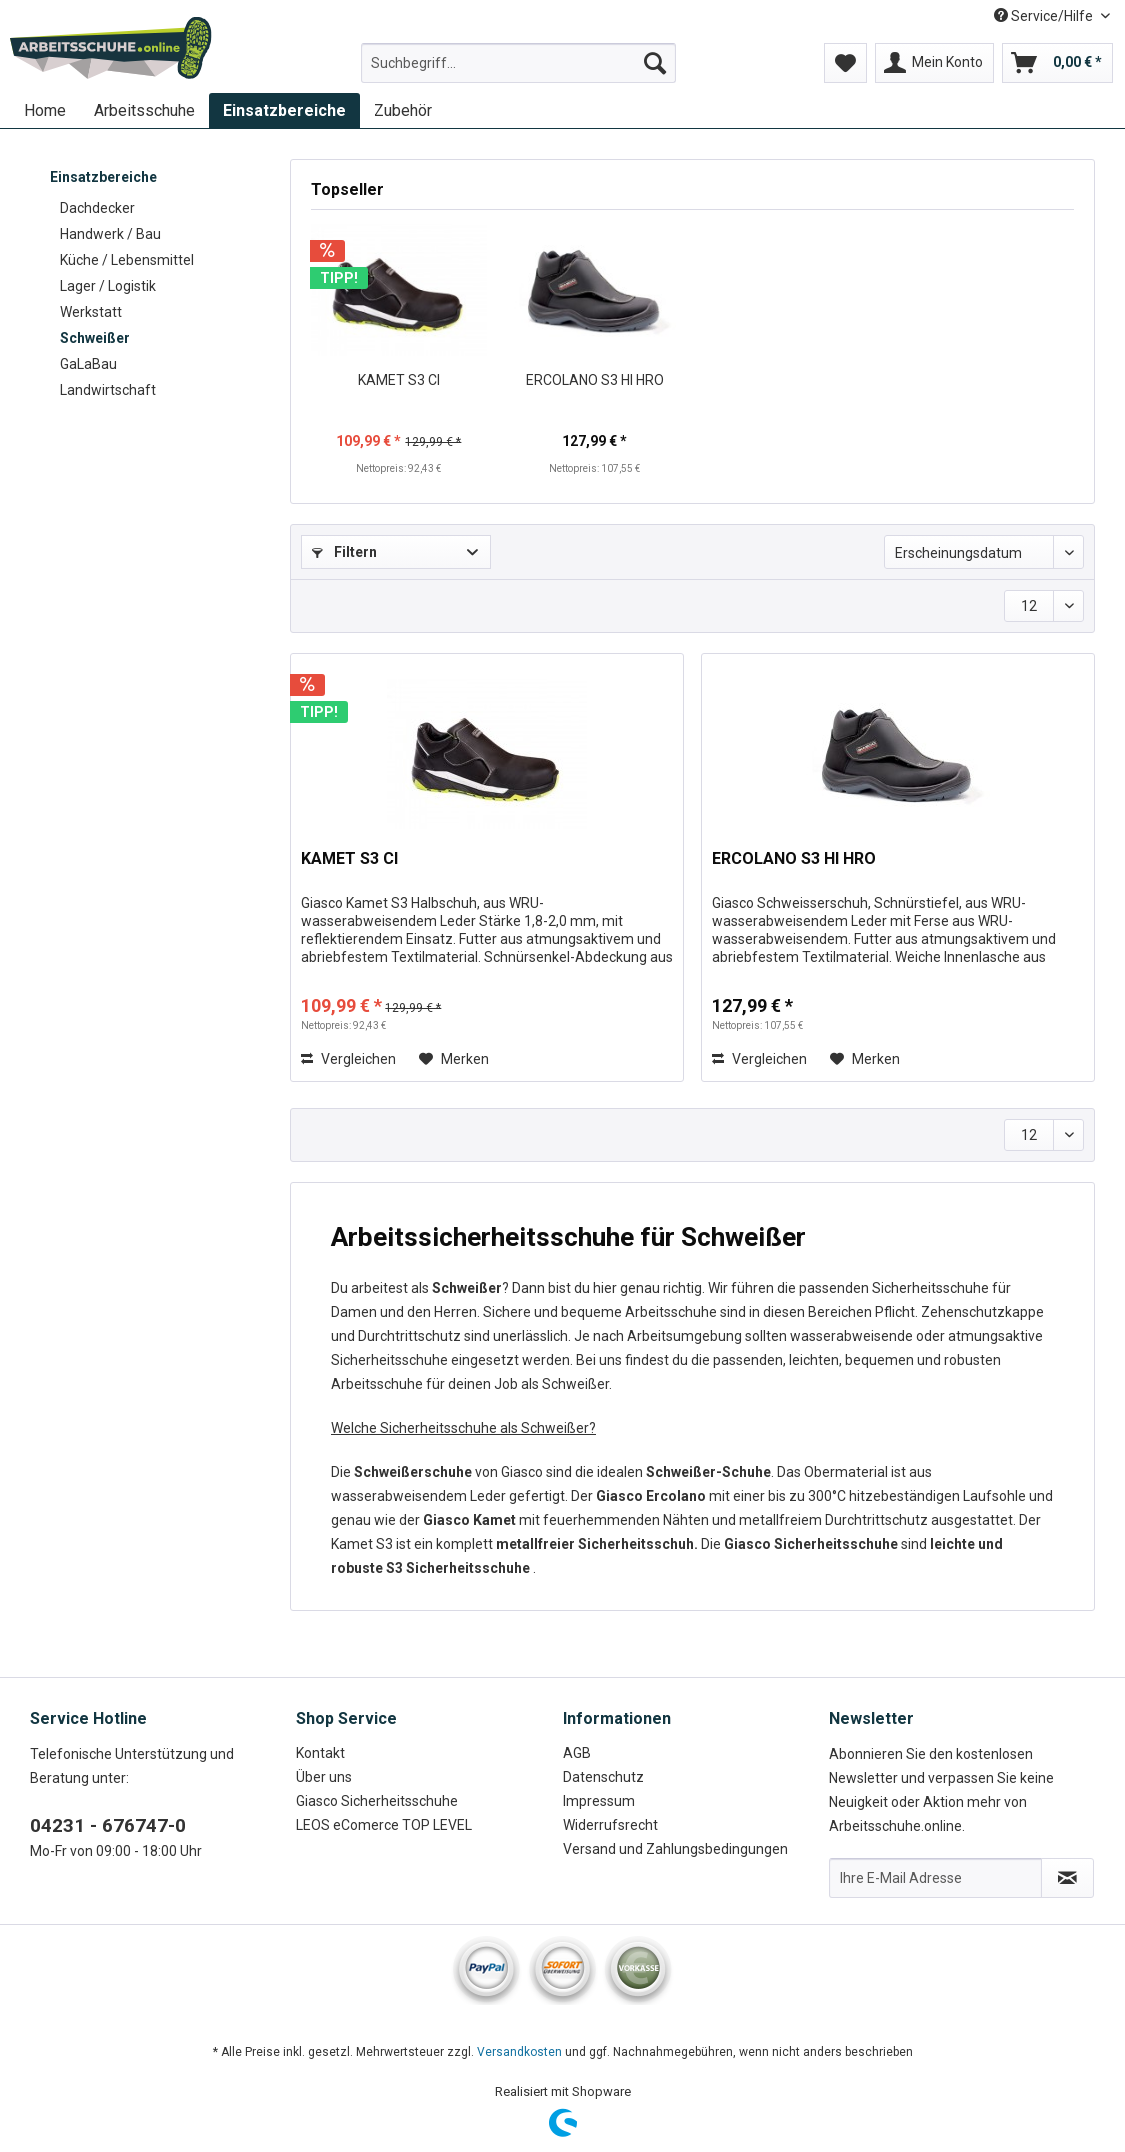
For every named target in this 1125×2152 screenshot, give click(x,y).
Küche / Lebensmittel (127, 260)
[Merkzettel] (845, 63)
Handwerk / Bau (110, 234)
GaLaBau (88, 364)
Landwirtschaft (108, 390)
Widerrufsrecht (610, 1825)
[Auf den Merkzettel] (454, 1059)
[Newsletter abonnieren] (1067, 1878)
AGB (577, 1753)
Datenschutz (603, 1777)
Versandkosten (519, 2052)
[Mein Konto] (934, 63)
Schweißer (95, 338)
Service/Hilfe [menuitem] (1045, 16)
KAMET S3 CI (399, 380)
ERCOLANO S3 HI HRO (595, 380)
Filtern (344, 552)
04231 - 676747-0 (108, 1825)
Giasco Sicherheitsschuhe (377, 1801)
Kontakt (320, 1753)
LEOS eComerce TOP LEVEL (384, 1825)
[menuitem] (518, 71)
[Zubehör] (403, 110)
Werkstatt (91, 312)
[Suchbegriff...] (518, 63)
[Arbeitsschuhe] (144, 110)
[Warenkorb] (1057, 63)
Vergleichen (348, 1059)
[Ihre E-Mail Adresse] (935, 1878)
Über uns (324, 1777)
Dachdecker (97, 208)
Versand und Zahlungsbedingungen (675, 1849)
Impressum (599, 1801)
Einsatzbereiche (103, 177)
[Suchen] (655, 63)
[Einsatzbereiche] (284, 110)
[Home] (45, 110)
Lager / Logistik (108, 286)
